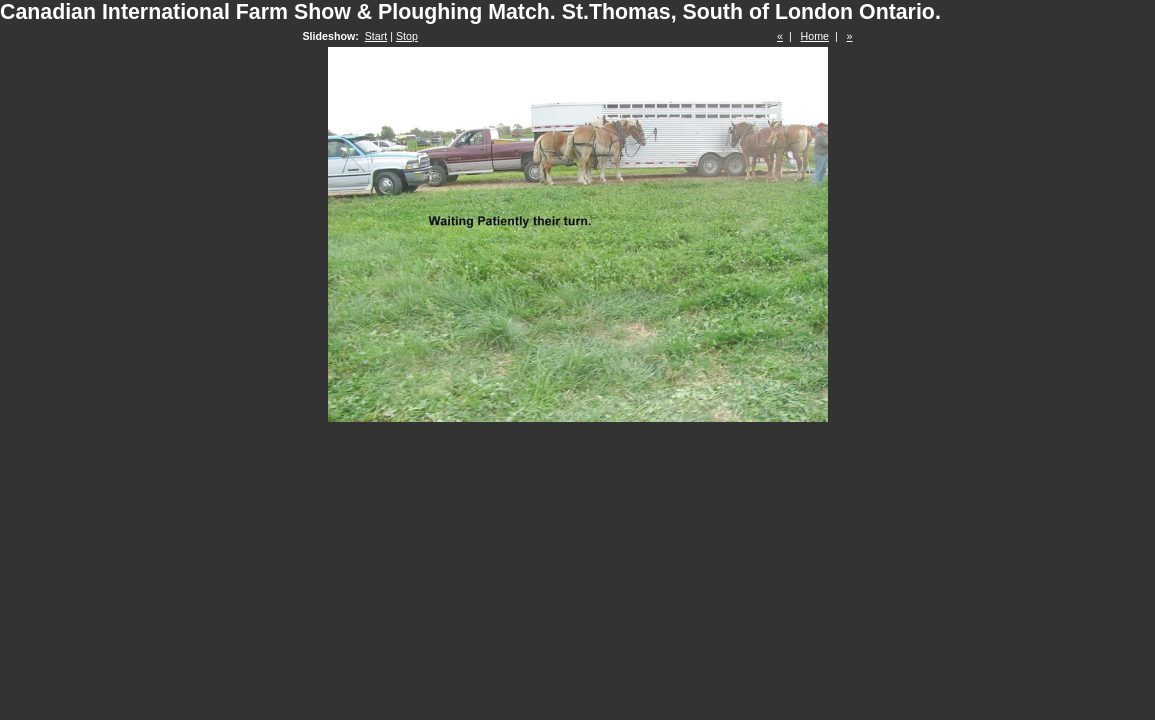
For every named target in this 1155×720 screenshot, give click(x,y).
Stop (407, 36)
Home (815, 36)
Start (376, 36)
